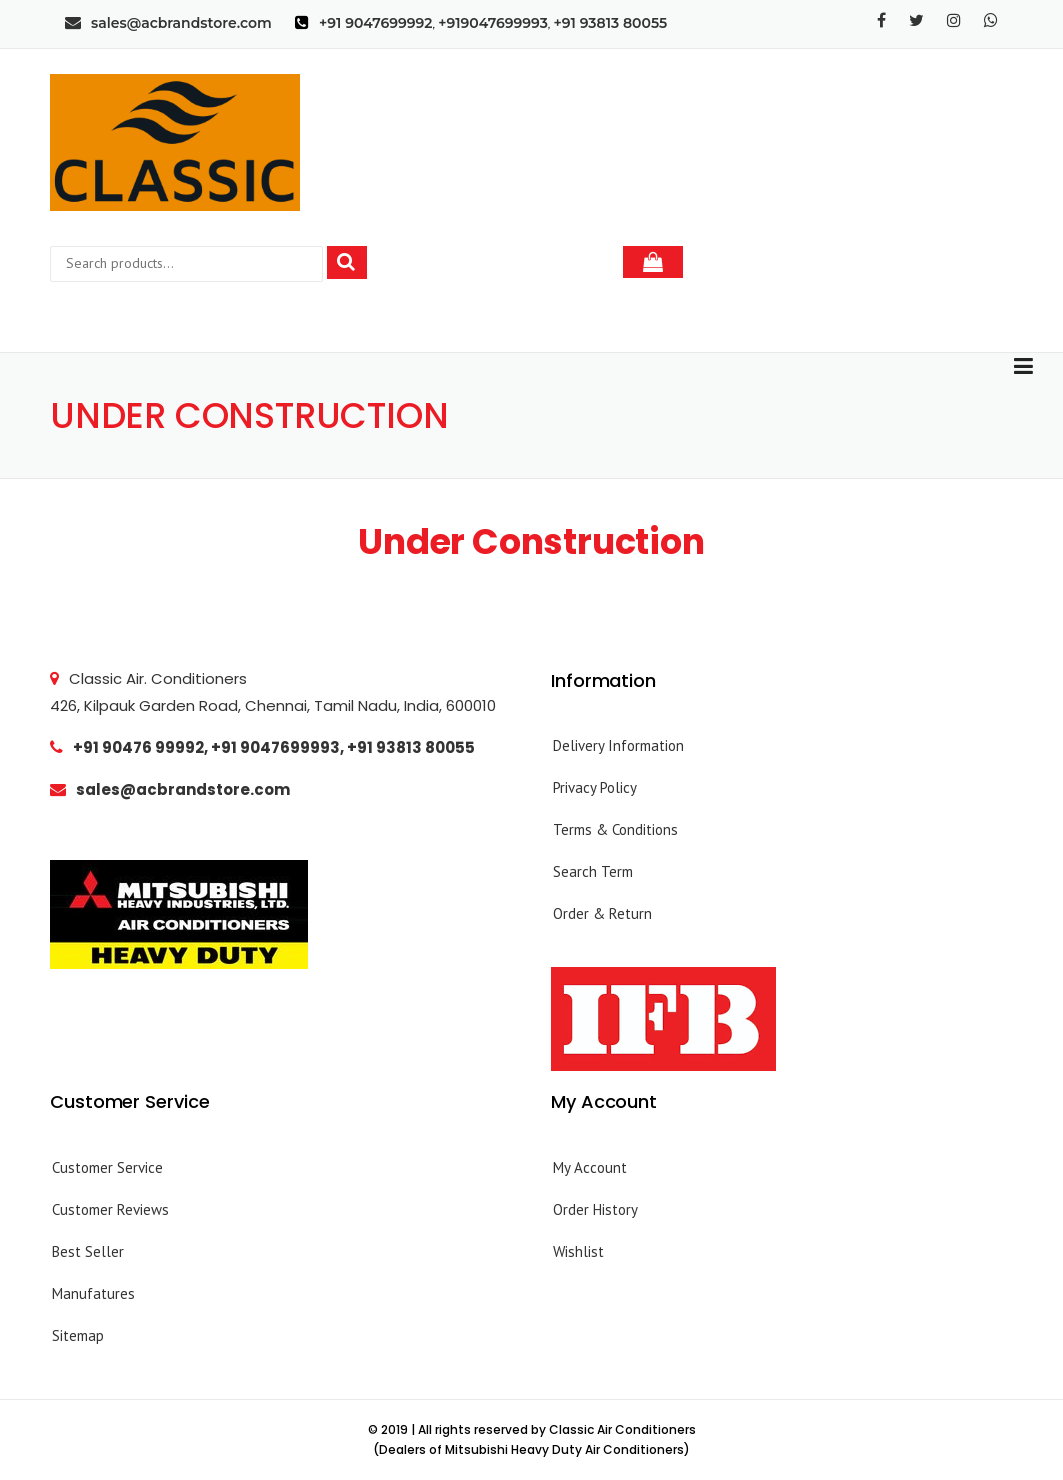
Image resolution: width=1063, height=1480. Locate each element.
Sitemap (78, 1335)
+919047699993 (493, 23)
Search (361, 263)
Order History (595, 1209)
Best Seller (88, 1251)
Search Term (593, 871)
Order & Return (602, 913)
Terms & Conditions (615, 829)
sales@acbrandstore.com (168, 23)
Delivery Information (618, 745)
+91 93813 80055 (611, 23)
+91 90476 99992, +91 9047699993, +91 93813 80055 (262, 747)
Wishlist (578, 1251)
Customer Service (107, 1167)
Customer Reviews (110, 1209)
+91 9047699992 (376, 23)
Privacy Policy (595, 787)
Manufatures (93, 1293)
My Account (590, 1167)
